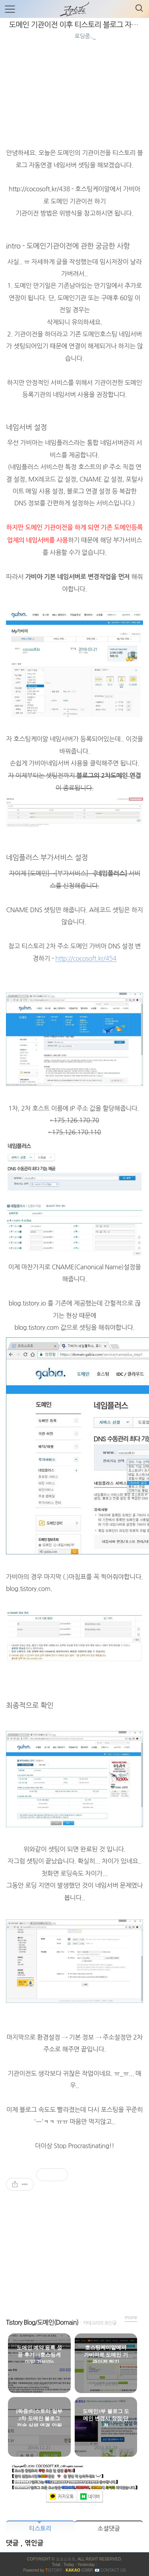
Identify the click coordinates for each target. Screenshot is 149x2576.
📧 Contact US (110, 2570)
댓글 (13, 2543)
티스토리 (40, 2528)
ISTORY (53, 2570)
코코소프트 (65, 2559)
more (131, 2317)
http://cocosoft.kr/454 (85, 958)
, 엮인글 (32, 2543)
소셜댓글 (109, 2528)
